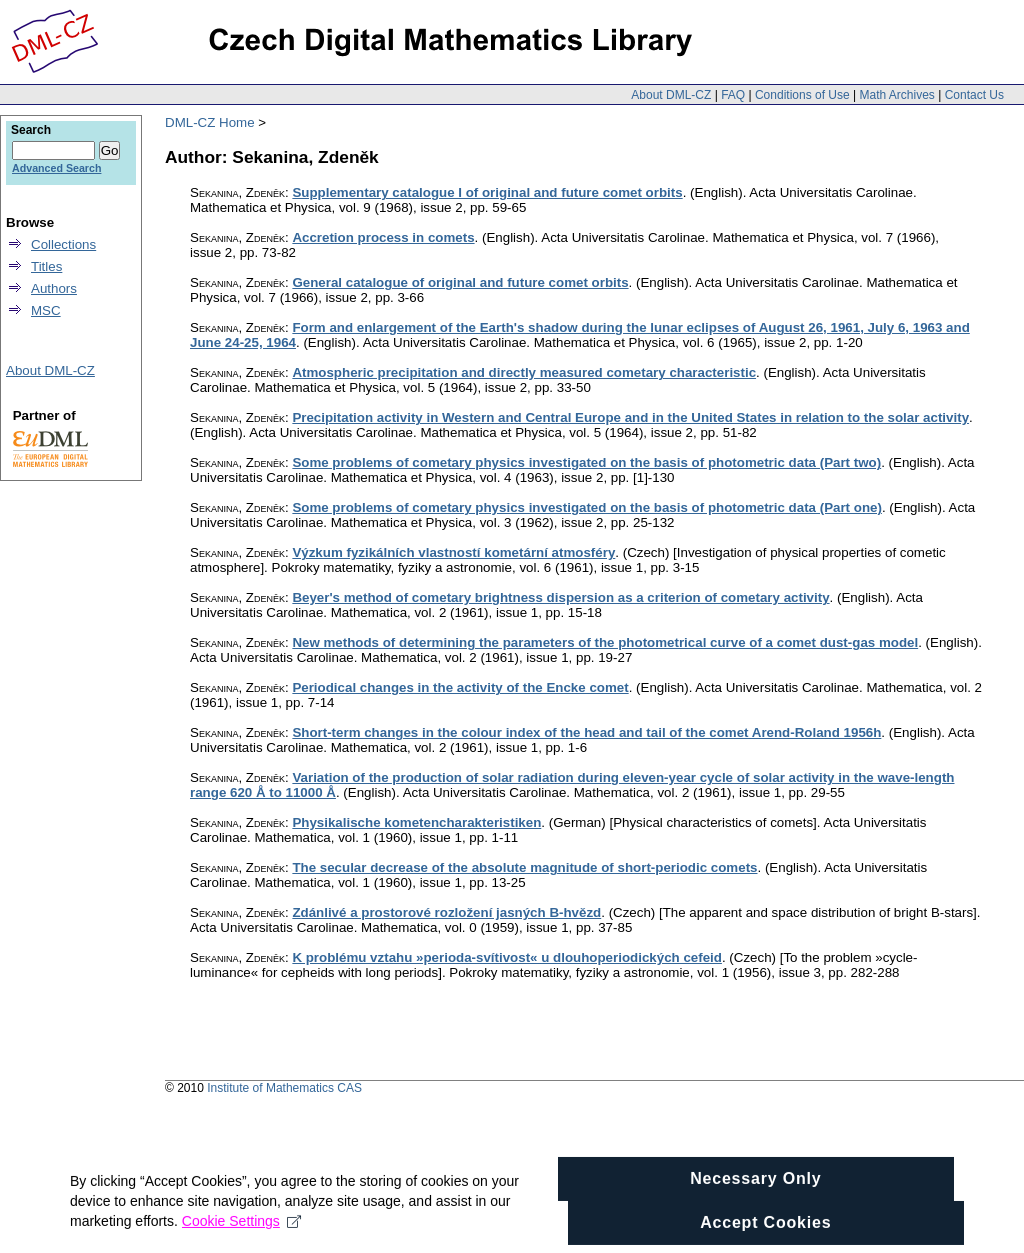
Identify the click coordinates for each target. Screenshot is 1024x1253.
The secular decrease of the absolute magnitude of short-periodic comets (524, 867)
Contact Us (974, 95)
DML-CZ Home (210, 122)
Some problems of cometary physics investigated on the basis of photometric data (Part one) (587, 507)
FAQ (733, 95)
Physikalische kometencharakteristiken (416, 822)
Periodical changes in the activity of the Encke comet (460, 687)
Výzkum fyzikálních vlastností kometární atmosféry (453, 552)
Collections (63, 244)
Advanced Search (56, 168)
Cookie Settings (241, 1229)
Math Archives (896, 95)
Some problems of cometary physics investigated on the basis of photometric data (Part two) (586, 462)
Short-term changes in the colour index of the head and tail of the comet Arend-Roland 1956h (586, 732)
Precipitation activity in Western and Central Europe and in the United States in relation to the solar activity (630, 417)
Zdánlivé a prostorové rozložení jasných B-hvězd (446, 912)
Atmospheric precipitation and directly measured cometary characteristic (524, 372)
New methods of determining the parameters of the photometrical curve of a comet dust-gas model (605, 642)
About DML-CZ (671, 95)
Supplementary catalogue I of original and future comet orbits (487, 192)
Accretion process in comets (383, 237)
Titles (46, 266)
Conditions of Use (802, 95)
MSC (46, 310)
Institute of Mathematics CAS (284, 1088)
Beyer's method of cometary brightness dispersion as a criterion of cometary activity (560, 597)
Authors (54, 288)
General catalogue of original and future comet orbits (460, 282)
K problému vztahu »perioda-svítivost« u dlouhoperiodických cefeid (507, 957)
